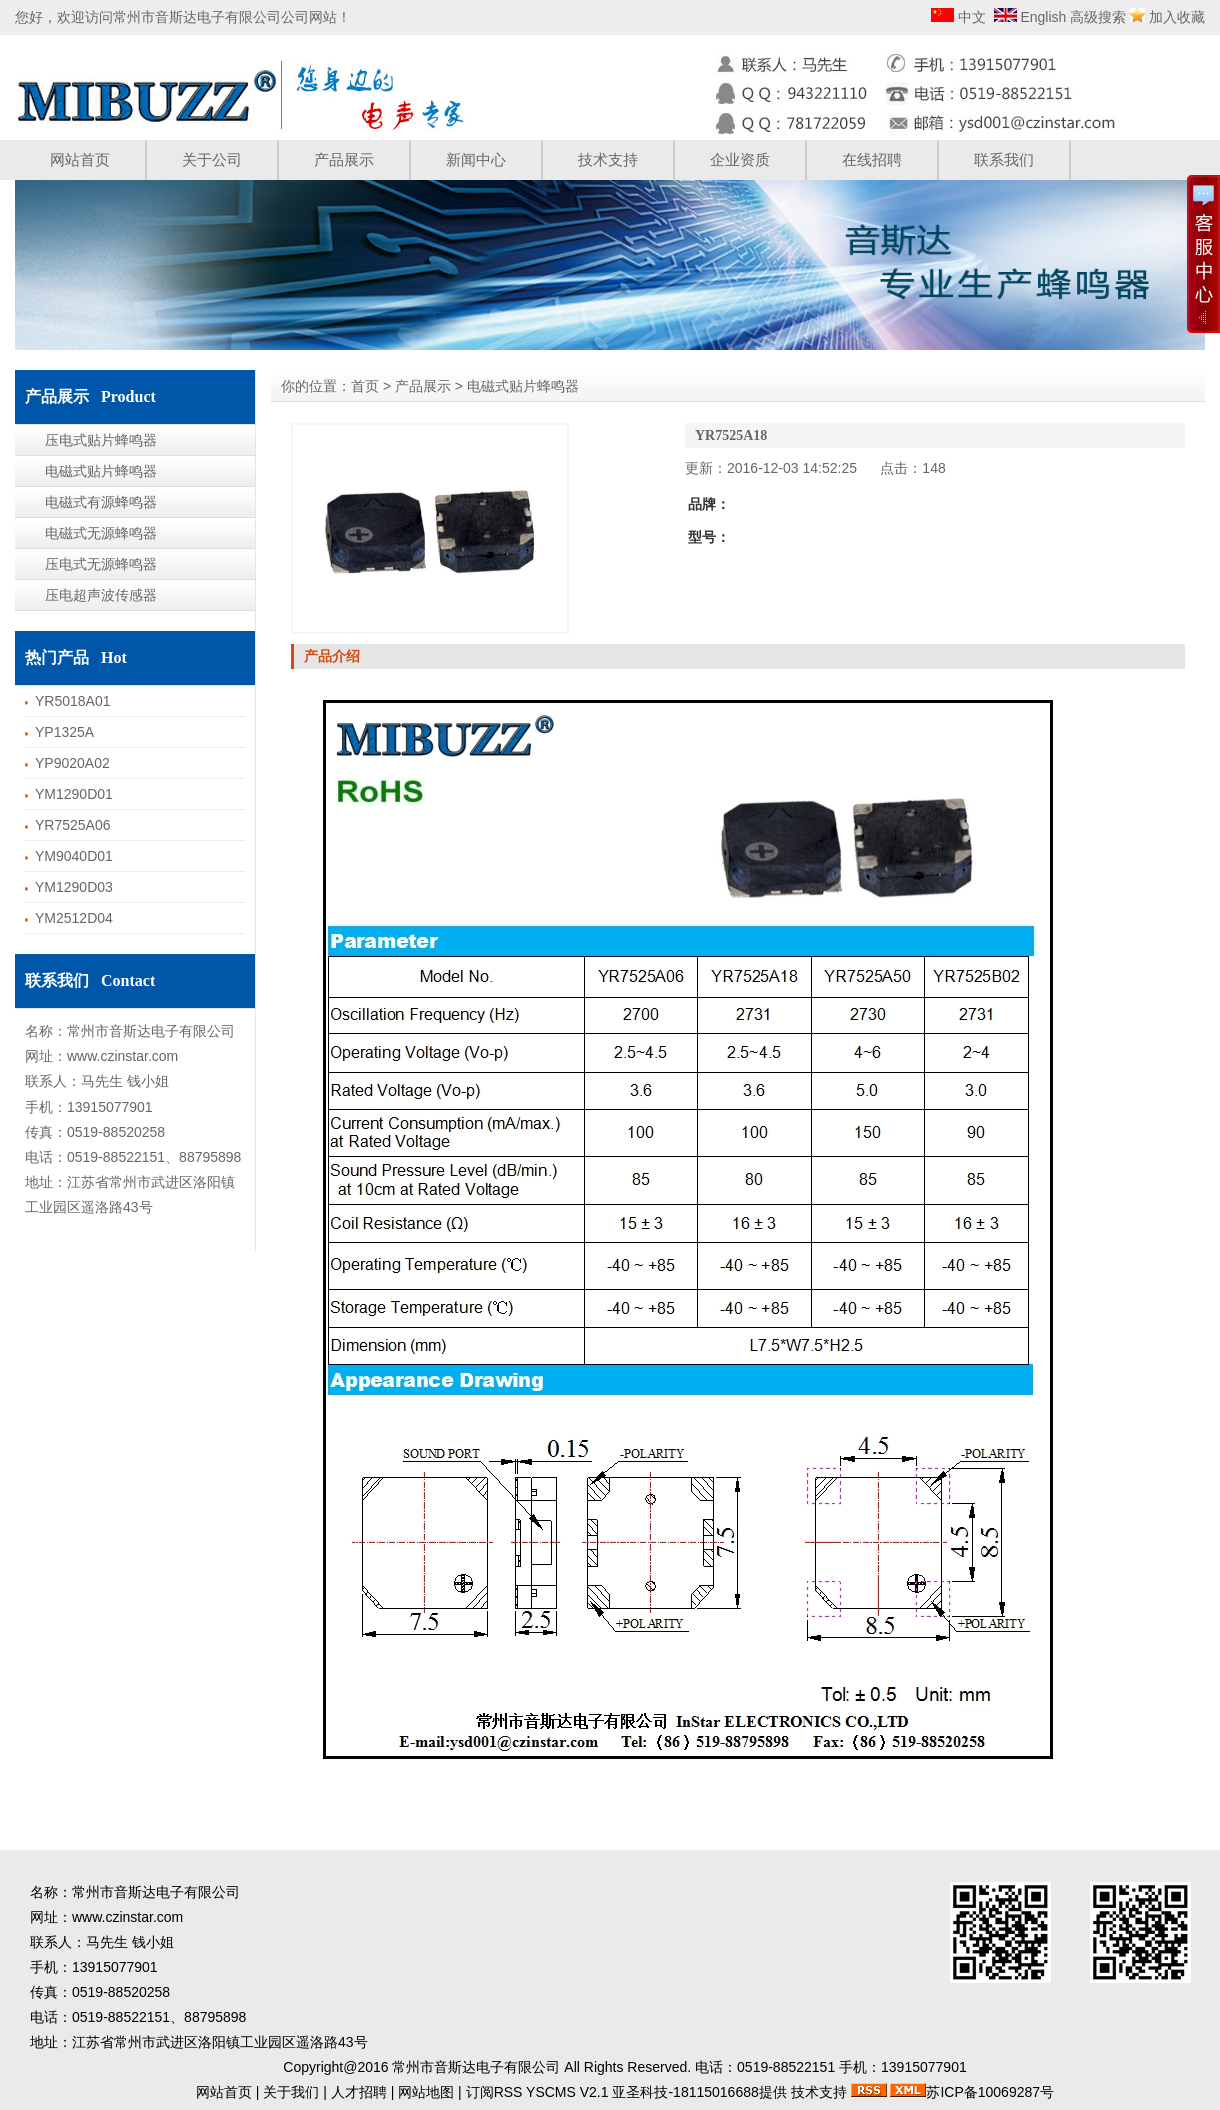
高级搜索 (1098, 17)
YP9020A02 (72, 763)
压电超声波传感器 (101, 595)
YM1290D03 (74, 887)
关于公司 (212, 159)
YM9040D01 (74, 856)
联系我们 (1004, 159)
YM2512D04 (74, 918)
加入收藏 (1177, 17)
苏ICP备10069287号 (990, 2092)
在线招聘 (872, 159)
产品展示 (344, 159)
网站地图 (426, 2092)
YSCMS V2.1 (567, 2092)
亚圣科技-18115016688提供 (699, 2092)
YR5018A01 (73, 701)
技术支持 (608, 159)
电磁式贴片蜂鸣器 (101, 471)
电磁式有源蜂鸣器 (101, 502)
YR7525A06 (73, 825)
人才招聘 (359, 2092)
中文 (970, 17)
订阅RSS (494, 2092)
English (1042, 17)
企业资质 (740, 159)
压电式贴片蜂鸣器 (101, 440)
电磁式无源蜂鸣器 (101, 533)
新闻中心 (476, 159)
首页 (365, 386)
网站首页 (80, 159)
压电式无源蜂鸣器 (101, 564)
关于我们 (291, 2092)
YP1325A (64, 732)
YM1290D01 (74, 794)
